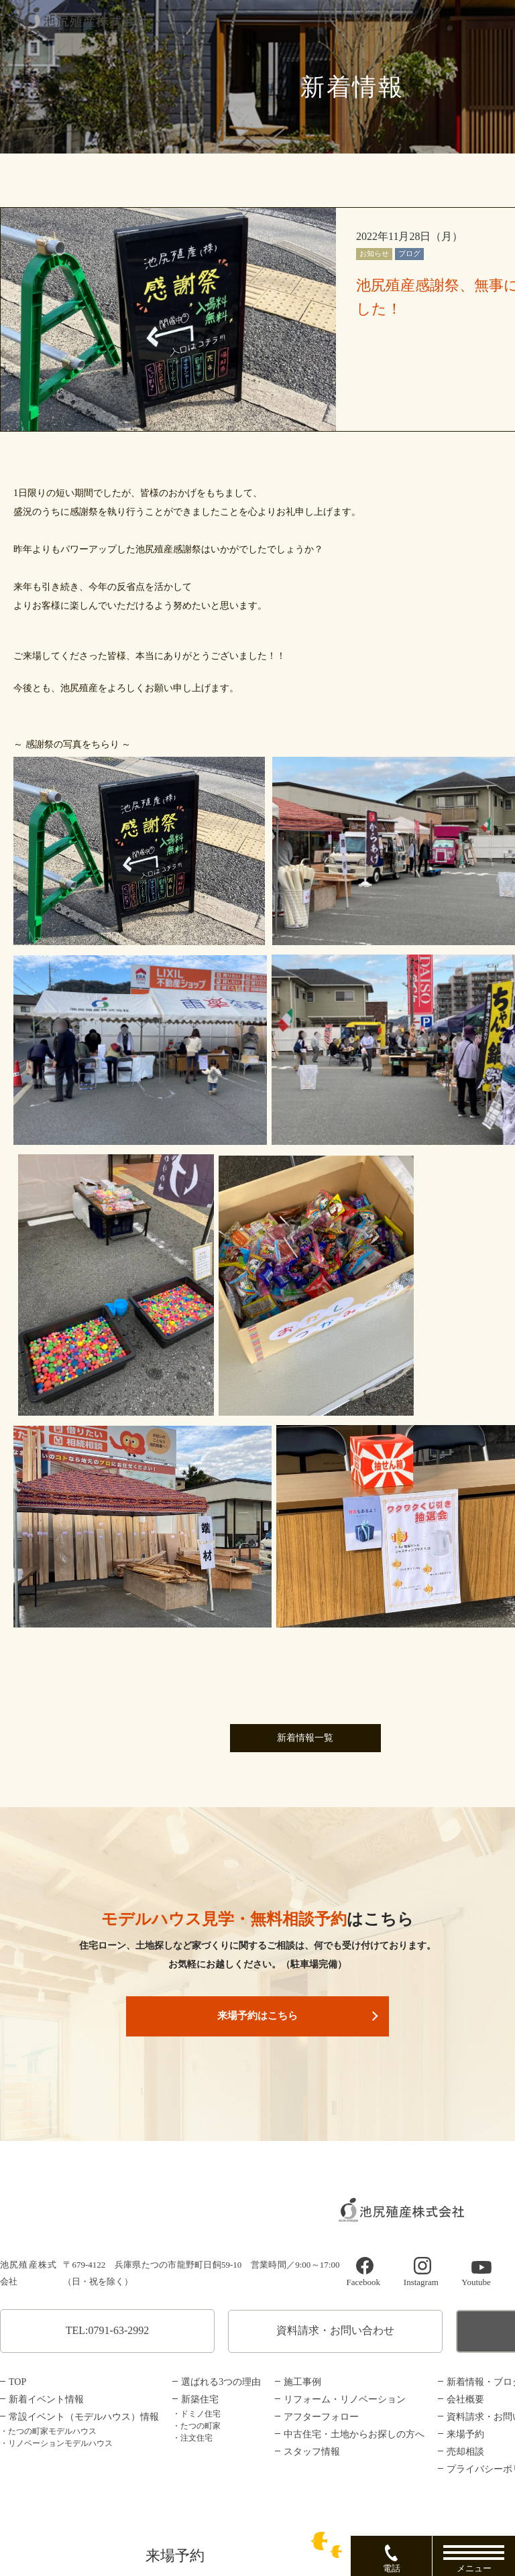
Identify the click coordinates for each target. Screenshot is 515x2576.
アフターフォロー (321, 2417)
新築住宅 (200, 2399)
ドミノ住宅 (200, 2413)
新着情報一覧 (305, 1738)
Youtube (475, 2283)
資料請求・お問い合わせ (335, 2330)
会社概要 (465, 2399)
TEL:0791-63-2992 (107, 2330)
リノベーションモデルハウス (60, 2443)
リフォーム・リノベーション (345, 2399)
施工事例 (302, 2382)
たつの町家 (200, 2426)
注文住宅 (196, 2438)
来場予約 (465, 2434)
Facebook (363, 2283)
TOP (17, 2382)
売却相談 (465, 2452)
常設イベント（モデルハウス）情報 (84, 2417)
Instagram (421, 2283)
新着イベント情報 (46, 2399)
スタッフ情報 (312, 2452)
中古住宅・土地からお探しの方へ (354, 2434)
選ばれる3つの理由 (221, 2382)
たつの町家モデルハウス (52, 2431)
